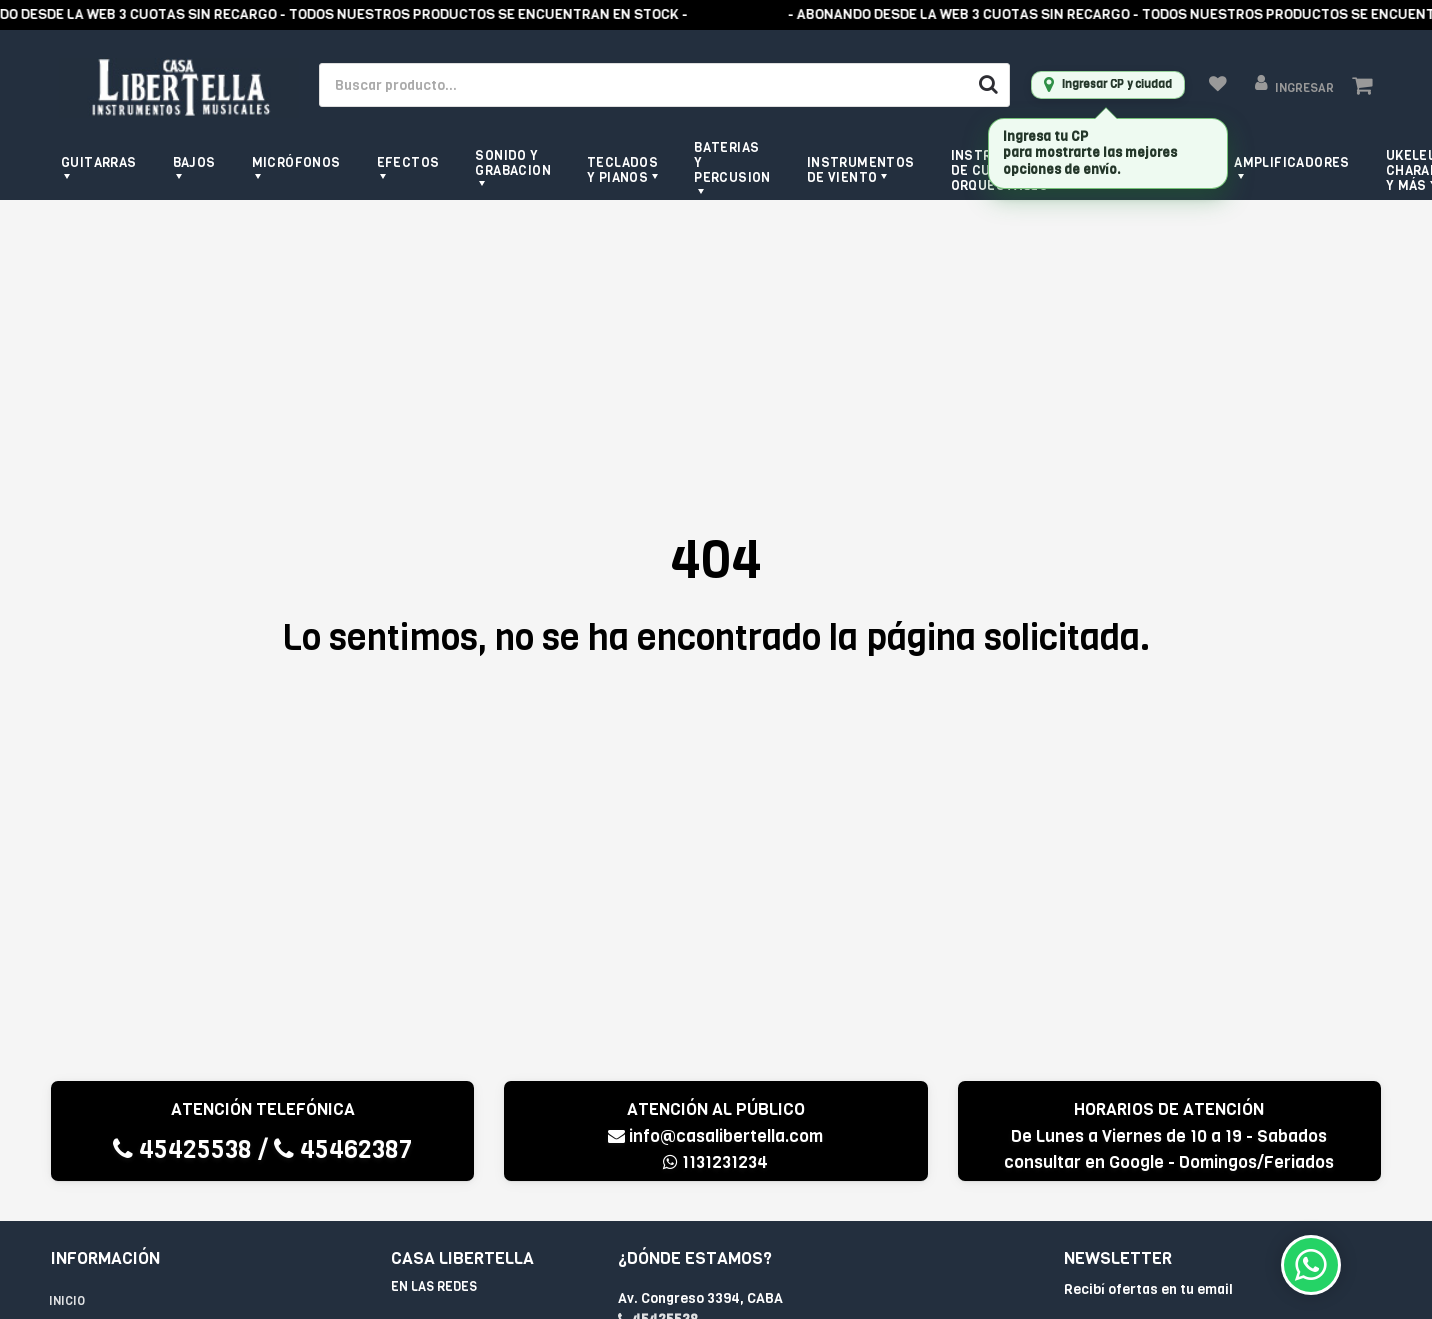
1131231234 (715, 1162)
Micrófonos (296, 162)
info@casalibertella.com (715, 1136)
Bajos (194, 162)
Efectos (408, 162)
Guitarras (99, 162)
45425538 (182, 1149)
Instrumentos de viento (861, 170)
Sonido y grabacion (513, 163)
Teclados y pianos (622, 170)
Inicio (67, 1301)
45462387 (343, 1149)
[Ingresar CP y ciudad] (1108, 85)
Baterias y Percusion (732, 162)
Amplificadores (1292, 162)
